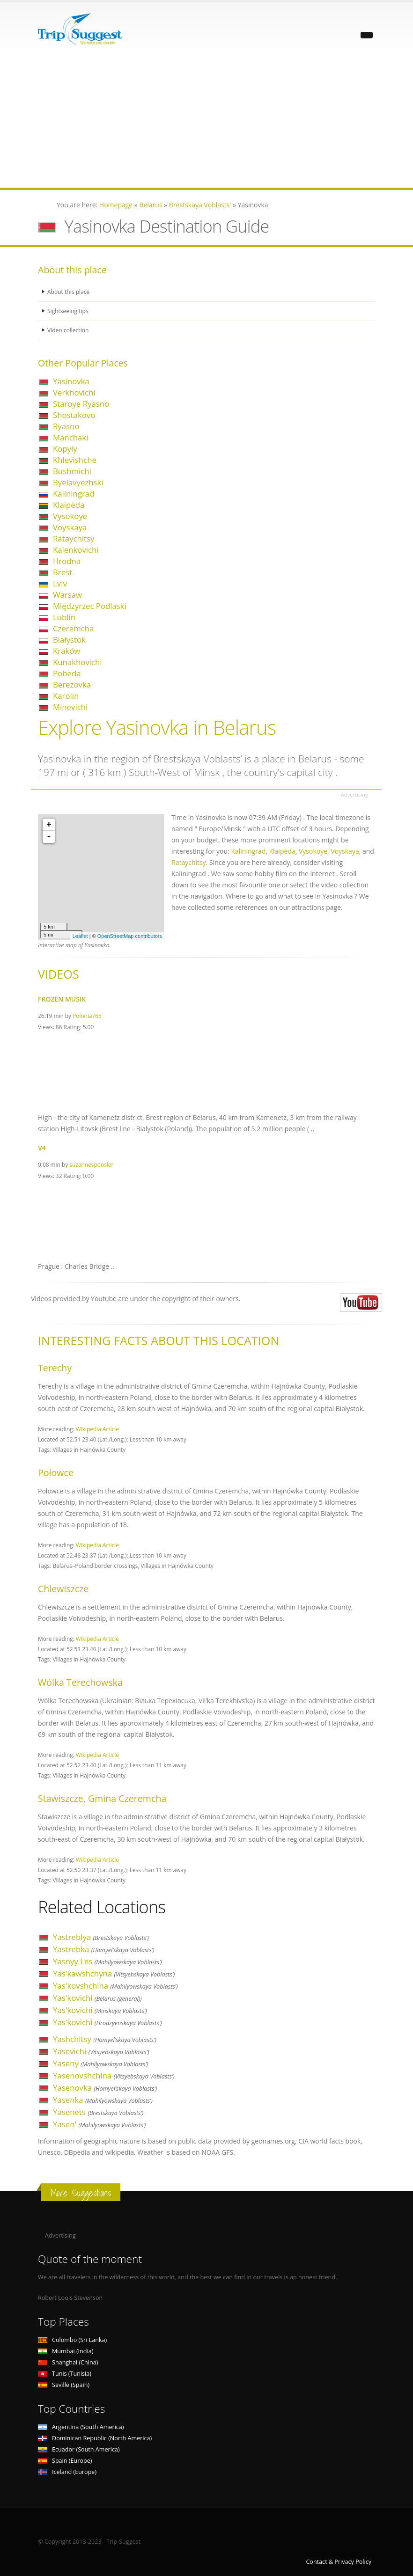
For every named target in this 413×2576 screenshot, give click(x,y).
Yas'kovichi (97, 1997)
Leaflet (80, 936)
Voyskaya (70, 527)
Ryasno (66, 426)
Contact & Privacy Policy (338, 2562)
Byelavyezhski (78, 482)
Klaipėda (68, 504)
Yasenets (98, 2112)
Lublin (64, 617)
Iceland (67, 2472)
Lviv (60, 583)
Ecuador (79, 2449)
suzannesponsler (91, 1164)
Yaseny (100, 2063)
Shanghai (68, 2362)
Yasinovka (71, 381)
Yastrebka (104, 1949)
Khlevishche (74, 459)
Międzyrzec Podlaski (89, 605)
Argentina (81, 2427)
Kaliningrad (73, 493)
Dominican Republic (95, 2438)
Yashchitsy (104, 2039)
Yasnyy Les (107, 1961)
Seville (63, 2385)
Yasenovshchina (114, 2075)
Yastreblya (101, 1937)
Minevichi (70, 707)
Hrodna (67, 561)
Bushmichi (72, 471)
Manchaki (70, 437)
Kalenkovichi (76, 549)
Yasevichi (101, 2051)
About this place (69, 292)
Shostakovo (74, 415)
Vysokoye (70, 516)
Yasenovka (105, 2087)
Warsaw (67, 594)
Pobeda (67, 673)
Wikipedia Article (97, 1429)
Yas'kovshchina (115, 1985)
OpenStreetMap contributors (129, 936)
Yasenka (103, 2099)
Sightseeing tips (68, 311)
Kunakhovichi (77, 662)
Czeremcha (73, 628)
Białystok (69, 639)
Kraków (66, 650)
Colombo (72, 2340)
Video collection (68, 330)
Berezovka (72, 684)
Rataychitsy (73, 538)
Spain (65, 2461)
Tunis (64, 2374)
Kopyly (65, 448)
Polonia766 (87, 1015)
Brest (62, 572)
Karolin (66, 695)
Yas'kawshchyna (114, 1973)
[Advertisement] (206, 122)
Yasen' (99, 2124)
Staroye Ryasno (81, 403)
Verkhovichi (74, 392)
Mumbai (65, 2351)
